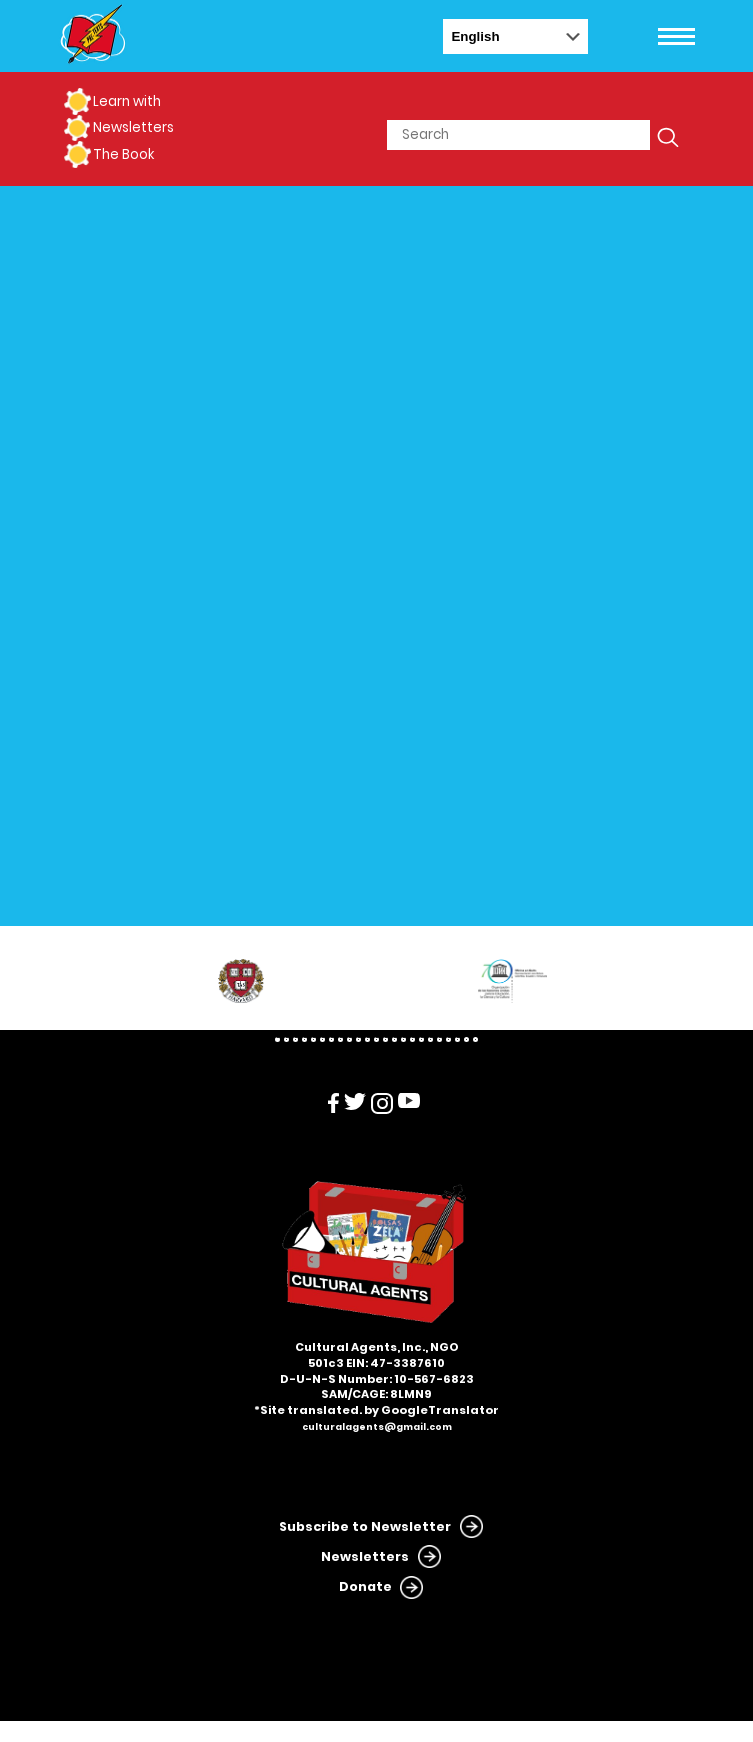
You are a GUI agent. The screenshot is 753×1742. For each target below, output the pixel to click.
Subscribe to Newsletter (365, 1526)
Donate (365, 1586)
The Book (123, 154)
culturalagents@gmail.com (377, 1427)
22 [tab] (466, 1039)
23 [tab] (475, 1039)
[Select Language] (515, 36)
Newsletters (133, 127)
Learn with (127, 101)
